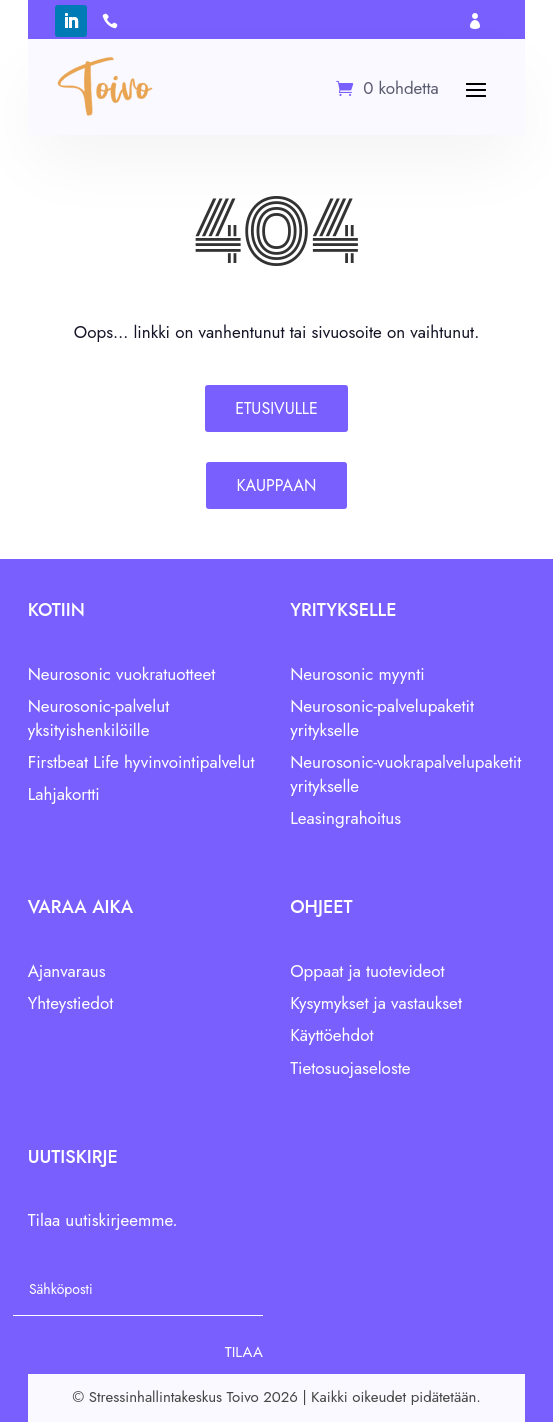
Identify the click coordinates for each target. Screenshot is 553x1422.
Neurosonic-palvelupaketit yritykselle (382, 718)
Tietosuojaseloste (350, 1068)
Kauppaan (276, 485)
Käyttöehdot (331, 1035)
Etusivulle (276, 408)
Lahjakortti (64, 794)
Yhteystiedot (71, 1003)
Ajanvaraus (67, 971)
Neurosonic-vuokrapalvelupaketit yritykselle (405, 774)
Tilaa (244, 1352)
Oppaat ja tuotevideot (367, 971)
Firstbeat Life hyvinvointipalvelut (141, 762)
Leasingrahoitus (345, 818)
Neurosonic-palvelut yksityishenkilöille (99, 718)
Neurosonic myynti (357, 674)
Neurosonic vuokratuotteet (122, 674)
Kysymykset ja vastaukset (376, 1003)
